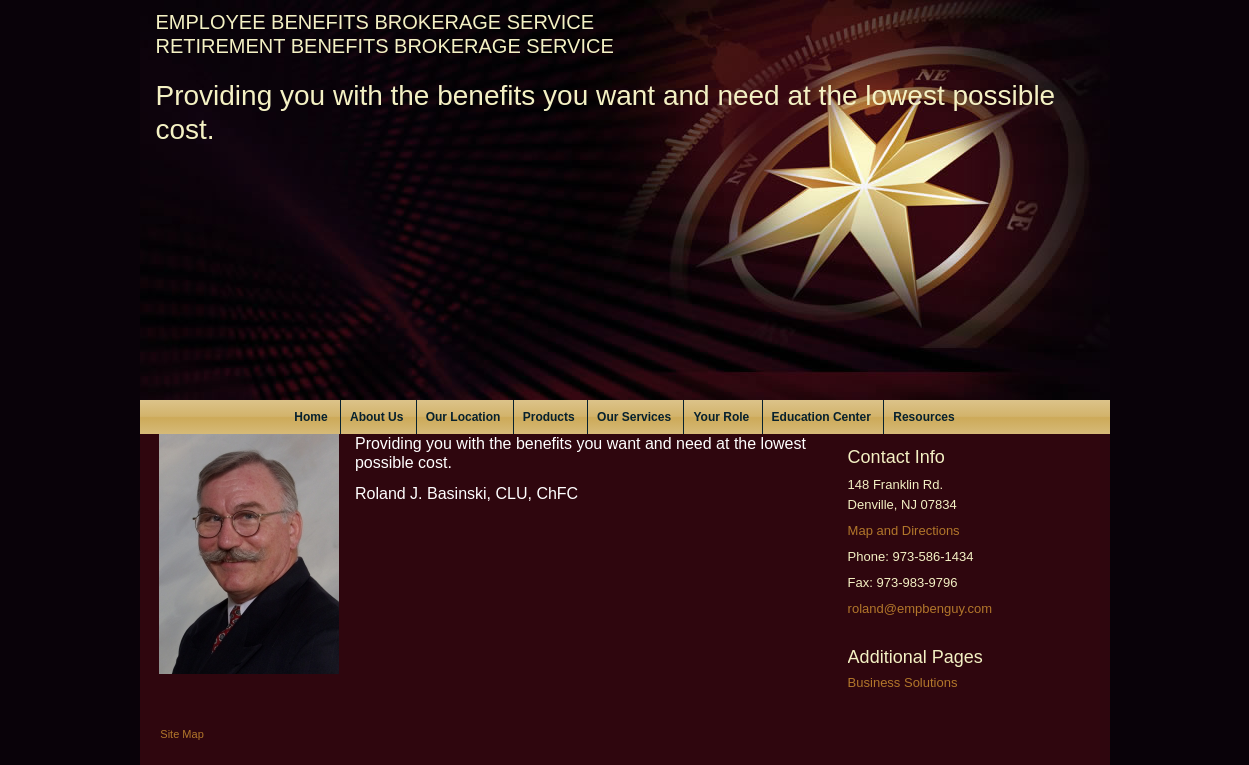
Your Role (721, 417)
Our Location (463, 417)
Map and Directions (904, 530)
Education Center (821, 417)
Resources (923, 417)
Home (310, 417)
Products (549, 417)
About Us (376, 417)
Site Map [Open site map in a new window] (181, 734)
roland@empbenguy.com (920, 608)
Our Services (634, 417)
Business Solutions (903, 682)
